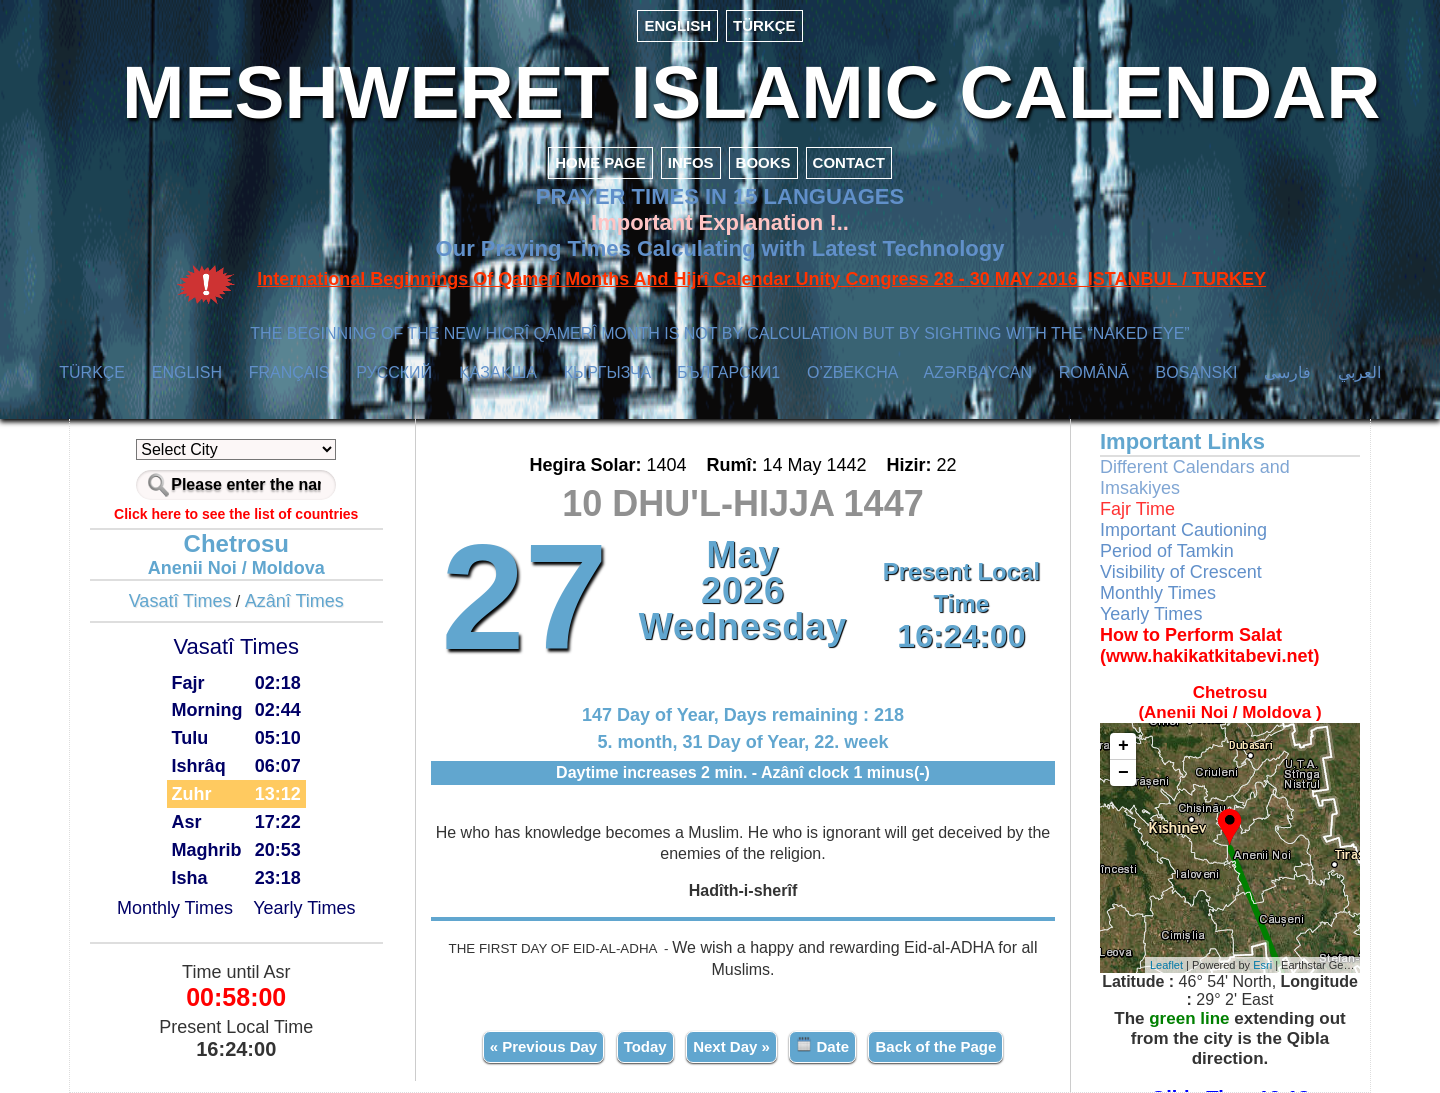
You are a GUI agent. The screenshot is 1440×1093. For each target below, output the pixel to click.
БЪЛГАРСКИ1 (728, 372)
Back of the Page (935, 1046)
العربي (1359, 372)
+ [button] (1123, 746)
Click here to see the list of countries (236, 514)
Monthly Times (175, 908)
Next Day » (731, 1046)
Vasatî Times (180, 601)
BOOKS (763, 162)
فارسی (1287, 372)
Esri (1262, 965)
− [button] (1123, 773)
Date (822, 1045)
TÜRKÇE (764, 25)
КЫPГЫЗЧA (607, 372)
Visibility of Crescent (1181, 572)
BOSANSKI (1197, 372)
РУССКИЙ (394, 372)
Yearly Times (304, 908)
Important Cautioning (1183, 530)
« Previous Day (544, 1046)
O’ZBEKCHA (852, 372)
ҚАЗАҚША (498, 372)
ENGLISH (677, 25)
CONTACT (849, 162)
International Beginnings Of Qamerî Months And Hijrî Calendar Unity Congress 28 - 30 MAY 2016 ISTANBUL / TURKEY (761, 279)
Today (645, 1046)
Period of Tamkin (1167, 551)
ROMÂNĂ (1094, 372)
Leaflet (1166, 965)
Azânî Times (294, 601)
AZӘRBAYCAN (977, 372)
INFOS (691, 162)
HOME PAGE (600, 162)
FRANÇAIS (289, 372)
